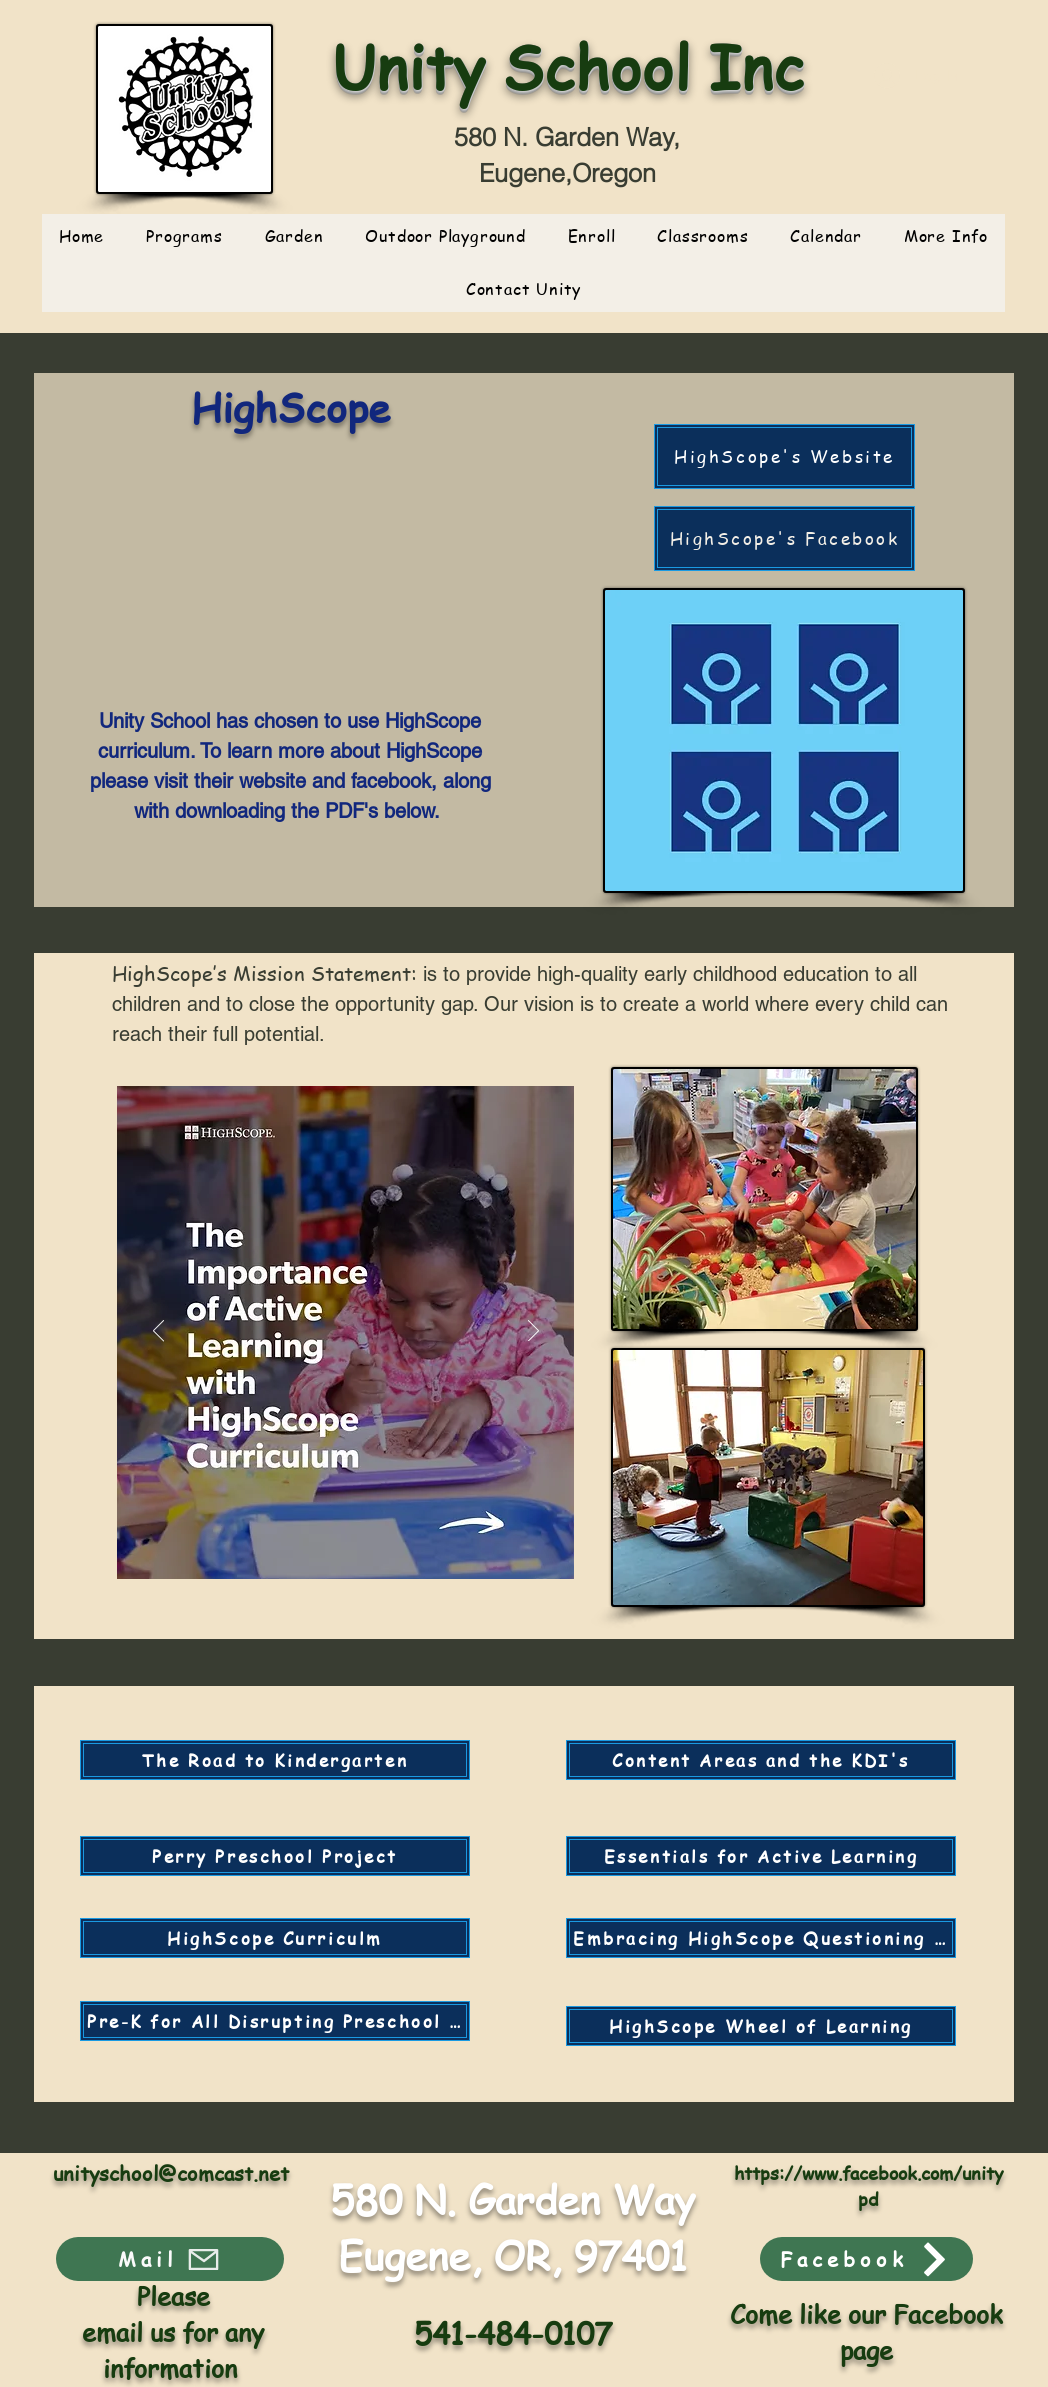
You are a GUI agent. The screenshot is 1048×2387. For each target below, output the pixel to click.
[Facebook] (866, 2259)
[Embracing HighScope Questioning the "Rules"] (761, 1938)
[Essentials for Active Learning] (761, 1856)
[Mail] (170, 2259)
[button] (702, 236)
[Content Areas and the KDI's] (761, 1760)
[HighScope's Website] (784, 456)
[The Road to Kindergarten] (275, 1760)
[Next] (533, 1332)
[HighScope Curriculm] (275, 1938)
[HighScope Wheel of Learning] (761, 2026)
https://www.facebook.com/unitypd (868, 2185)
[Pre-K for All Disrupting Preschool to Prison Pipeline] (275, 2021)
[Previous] (158, 1332)
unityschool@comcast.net (171, 2173)
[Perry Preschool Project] (275, 1856)
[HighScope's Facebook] (784, 538)
